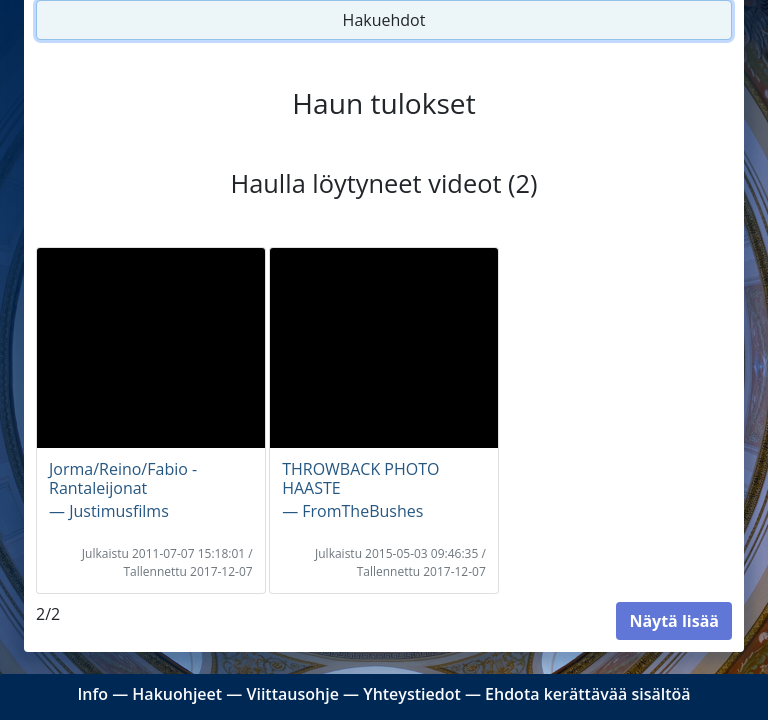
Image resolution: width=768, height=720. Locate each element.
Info (92, 694)
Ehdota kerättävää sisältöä (588, 694)
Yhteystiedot (412, 694)
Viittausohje (292, 694)
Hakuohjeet (177, 694)
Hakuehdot (384, 20)
